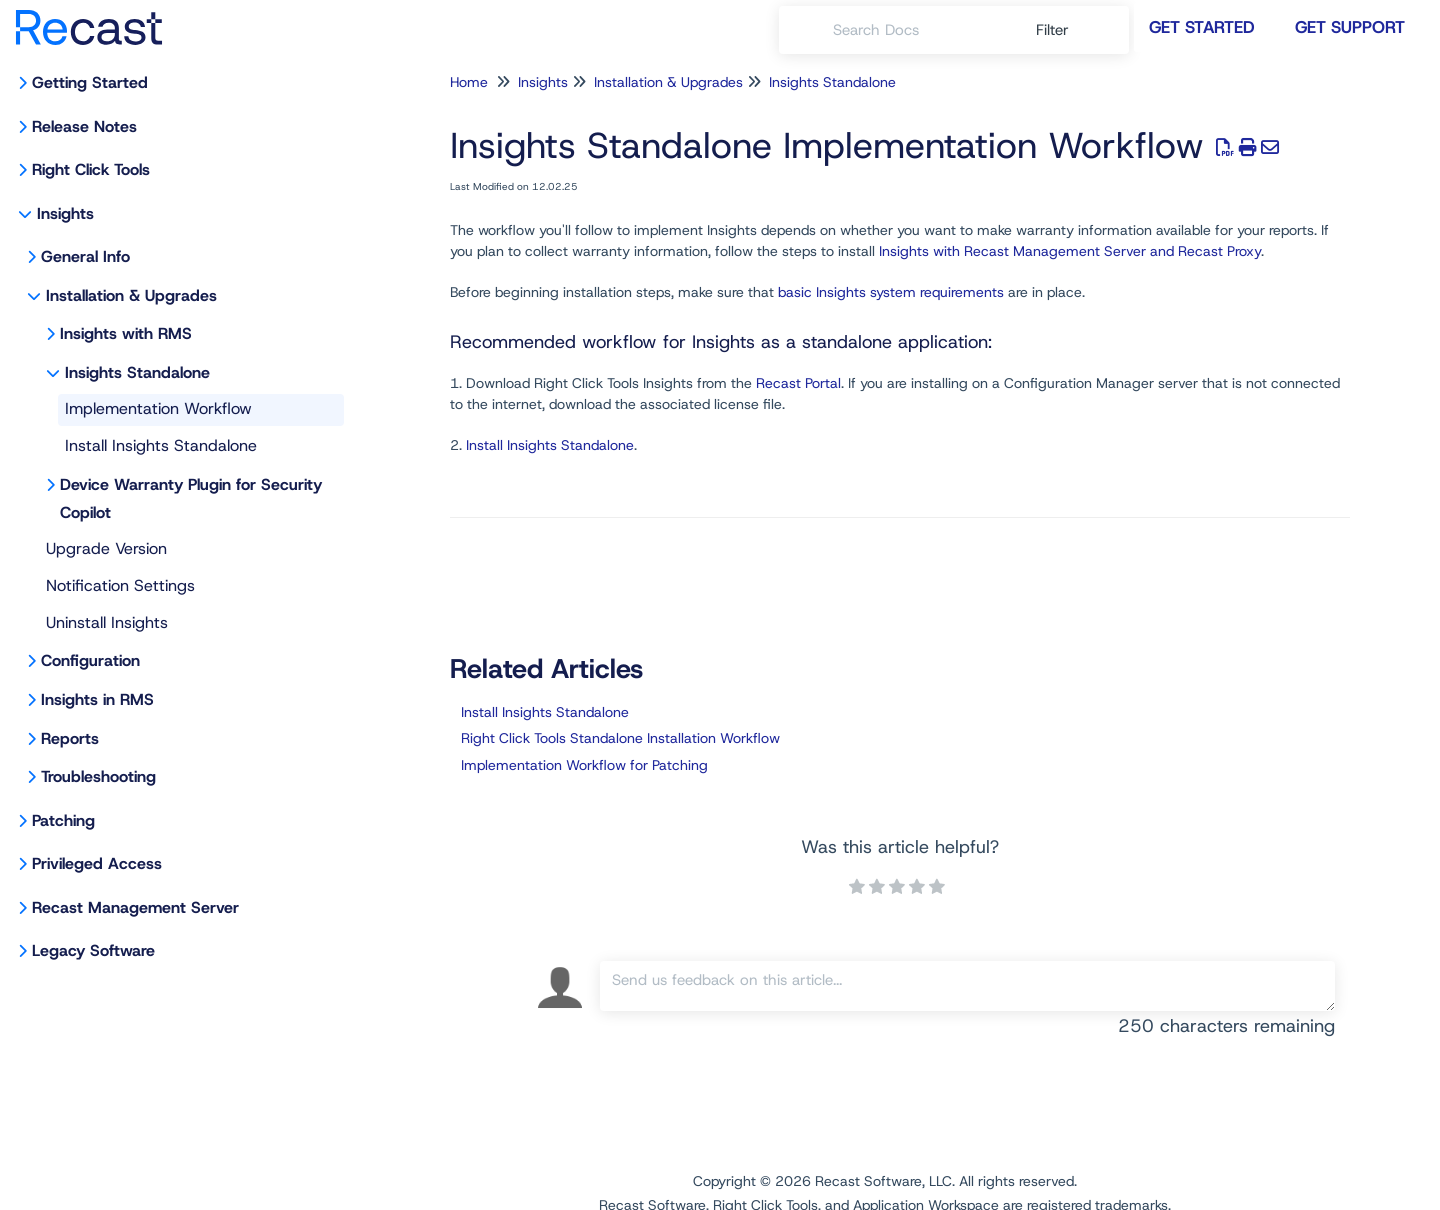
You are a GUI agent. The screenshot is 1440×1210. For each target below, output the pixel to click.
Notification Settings (120, 585)
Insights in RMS (97, 699)
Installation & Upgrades (131, 295)
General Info (85, 256)
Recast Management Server (135, 907)
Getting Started (90, 82)
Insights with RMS (126, 333)
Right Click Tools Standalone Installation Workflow (620, 738)
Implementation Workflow (158, 408)
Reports (70, 738)
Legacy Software (93, 950)
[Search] (806, 30)
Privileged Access (97, 863)
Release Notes (84, 126)
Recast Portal (798, 383)
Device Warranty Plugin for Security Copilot (191, 498)
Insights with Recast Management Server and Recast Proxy (1070, 251)
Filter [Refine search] (1055, 30)
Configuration (90, 660)
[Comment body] (967, 986)
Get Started (1202, 27)
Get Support (1350, 27)
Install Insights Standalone (161, 445)
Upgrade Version (106, 548)
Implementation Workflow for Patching (584, 765)
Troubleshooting (98, 776)
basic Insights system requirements (891, 292)
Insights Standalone (137, 372)
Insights (65, 213)
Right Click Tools (91, 169)
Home (469, 82)
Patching (63, 820)
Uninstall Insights (107, 622)
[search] (923, 30)
